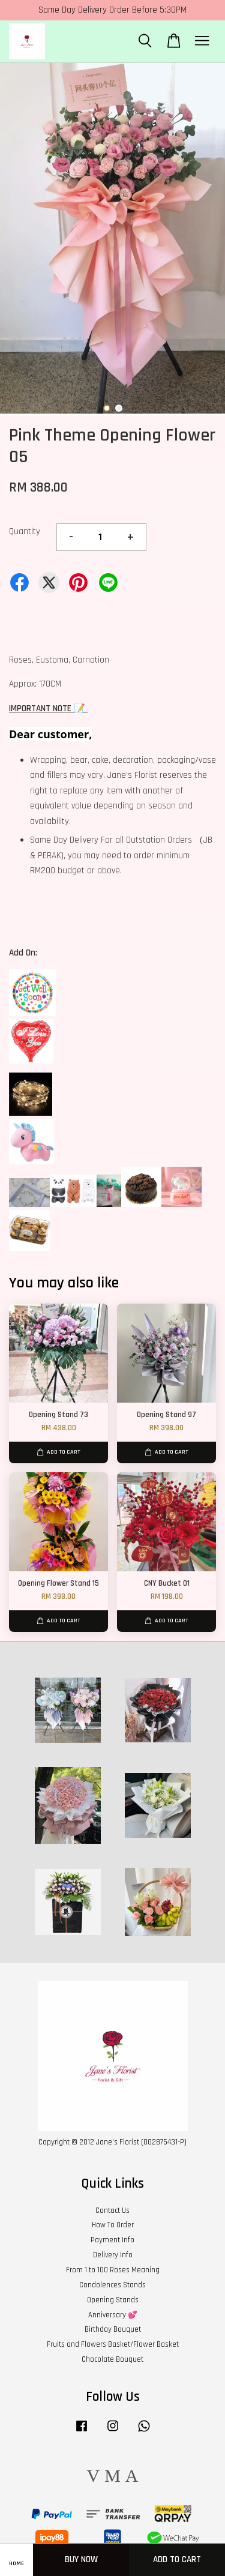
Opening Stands (113, 2300)
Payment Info (112, 2240)
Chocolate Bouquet (112, 2359)
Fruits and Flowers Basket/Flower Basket (113, 2344)
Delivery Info (113, 2255)
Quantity (24, 531)
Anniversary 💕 (112, 2315)
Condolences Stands (112, 2285)
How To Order (113, 2225)
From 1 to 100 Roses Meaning (113, 2270)
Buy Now (81, 2559)
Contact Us (112, 2210)
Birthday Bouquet (113, 2329)
